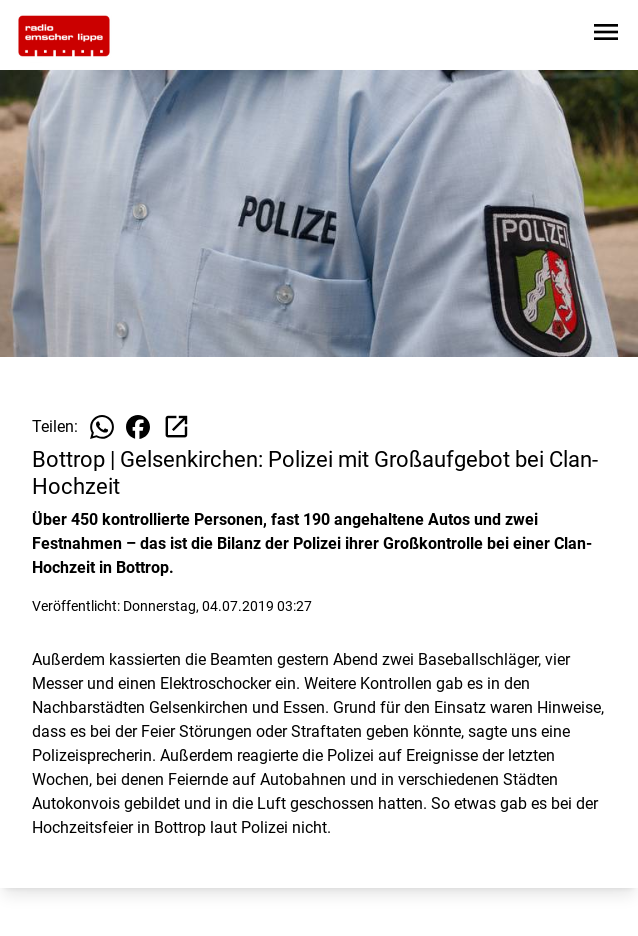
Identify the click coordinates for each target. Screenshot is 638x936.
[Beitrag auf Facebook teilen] (138, 427)
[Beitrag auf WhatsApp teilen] (102, 427)
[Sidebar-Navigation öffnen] (606, 35)
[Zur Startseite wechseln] (64, 36)
